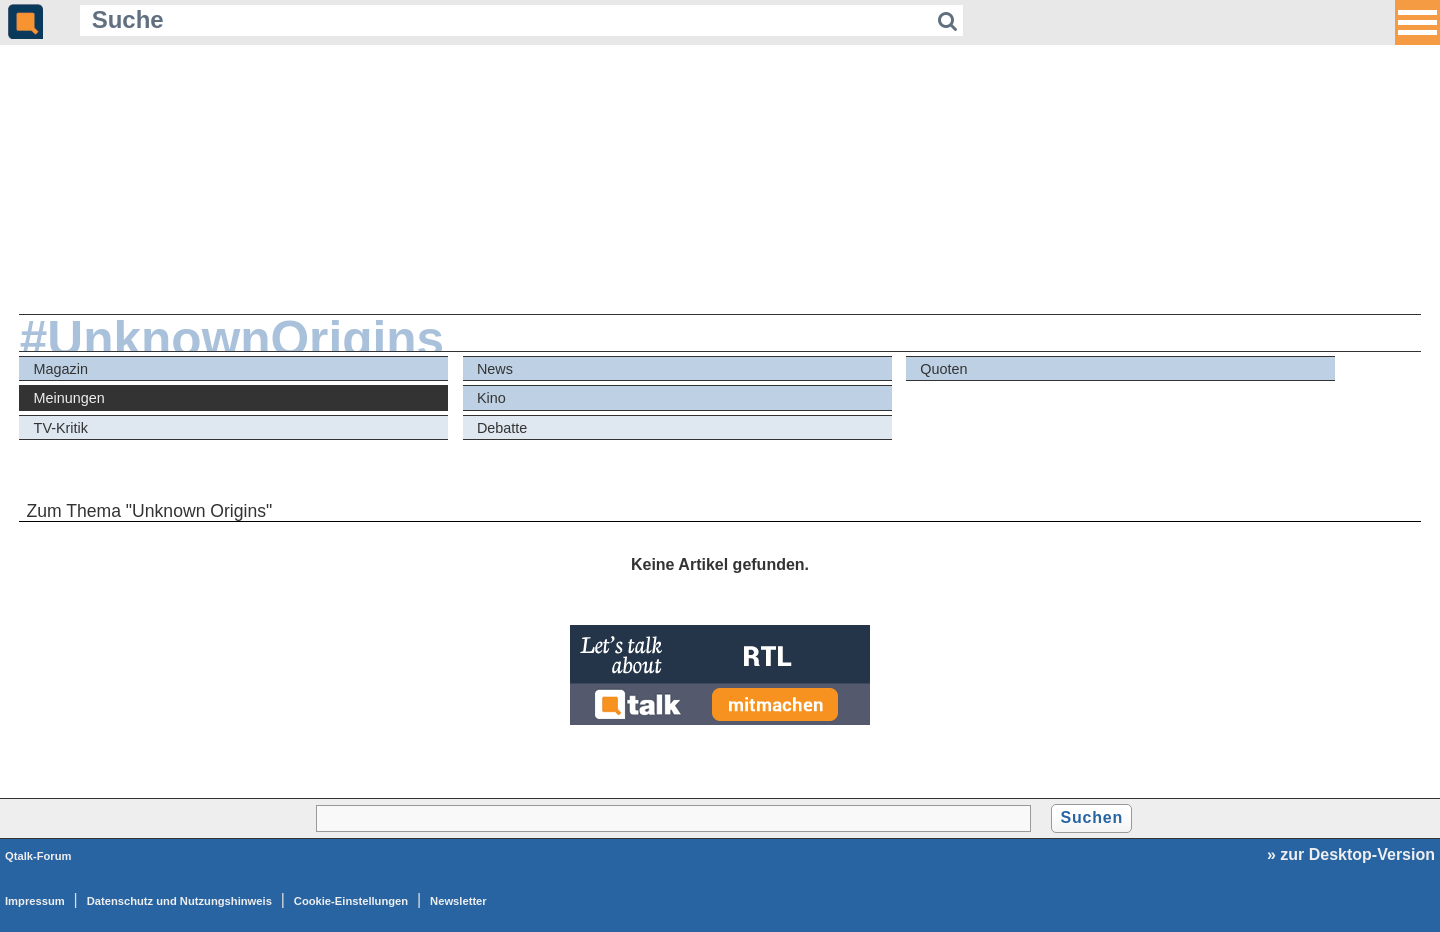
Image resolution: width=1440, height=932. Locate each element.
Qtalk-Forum (38, 856)
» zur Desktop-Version (1351, 854)
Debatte (502, 428)
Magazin (61, 369)
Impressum (35, 901)
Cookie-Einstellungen (351, 901)
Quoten (943, 369)
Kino (491, 398)
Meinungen (69, 398)
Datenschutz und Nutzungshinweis (179, 901)
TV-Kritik (61, 428)
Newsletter (458, 901)
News (495, 369)
